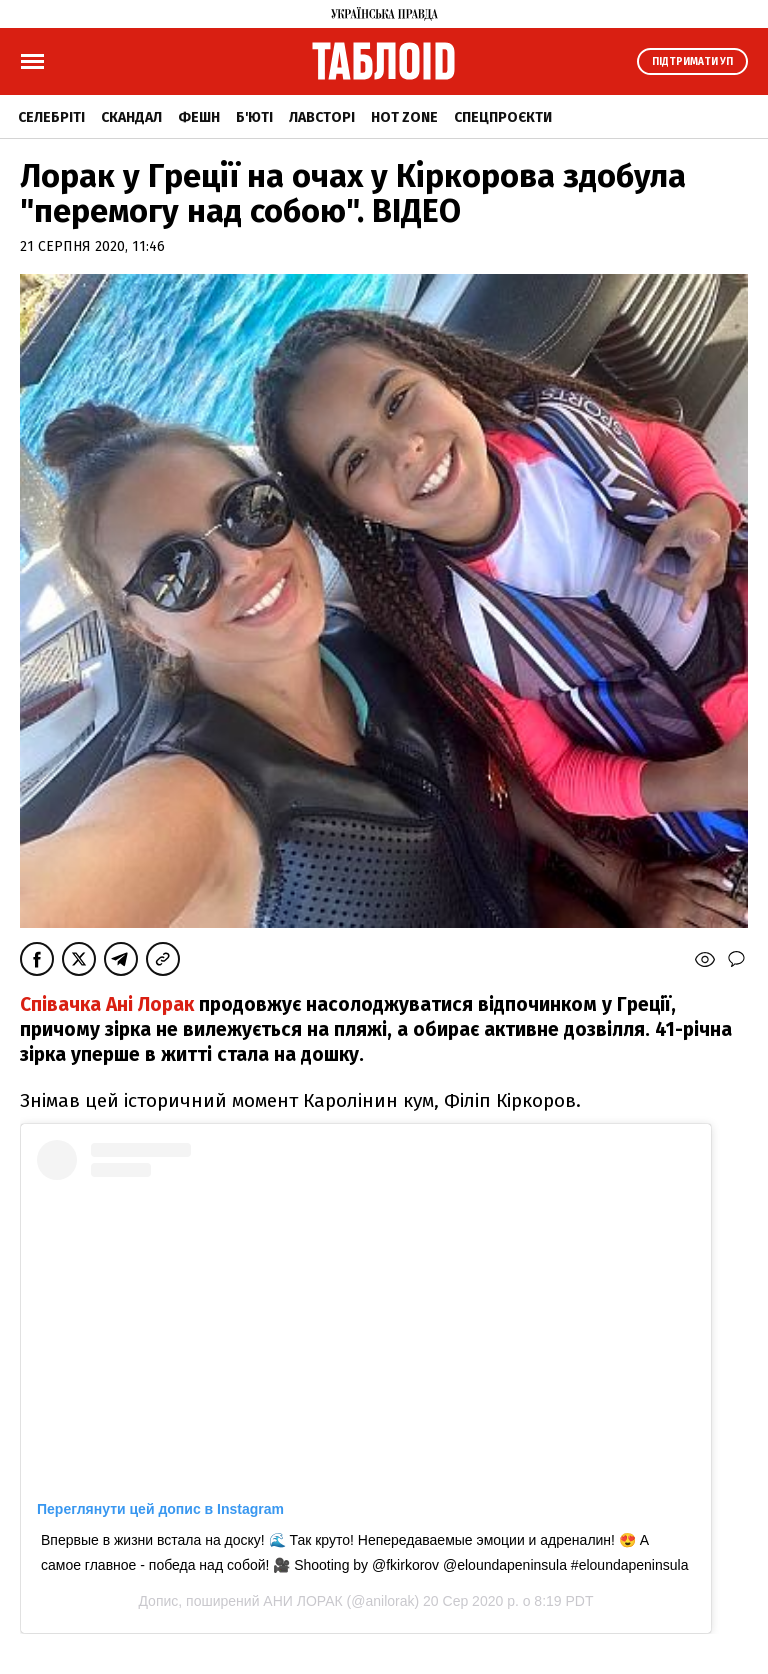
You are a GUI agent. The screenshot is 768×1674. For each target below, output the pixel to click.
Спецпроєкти (503, 117)
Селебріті (51, 117)
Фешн (199, 117)
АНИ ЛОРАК (302, 1601)
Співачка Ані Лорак (109, 1004)
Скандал (131, 117)
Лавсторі (322, 117)
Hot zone (404, 117)
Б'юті (254, 117)
